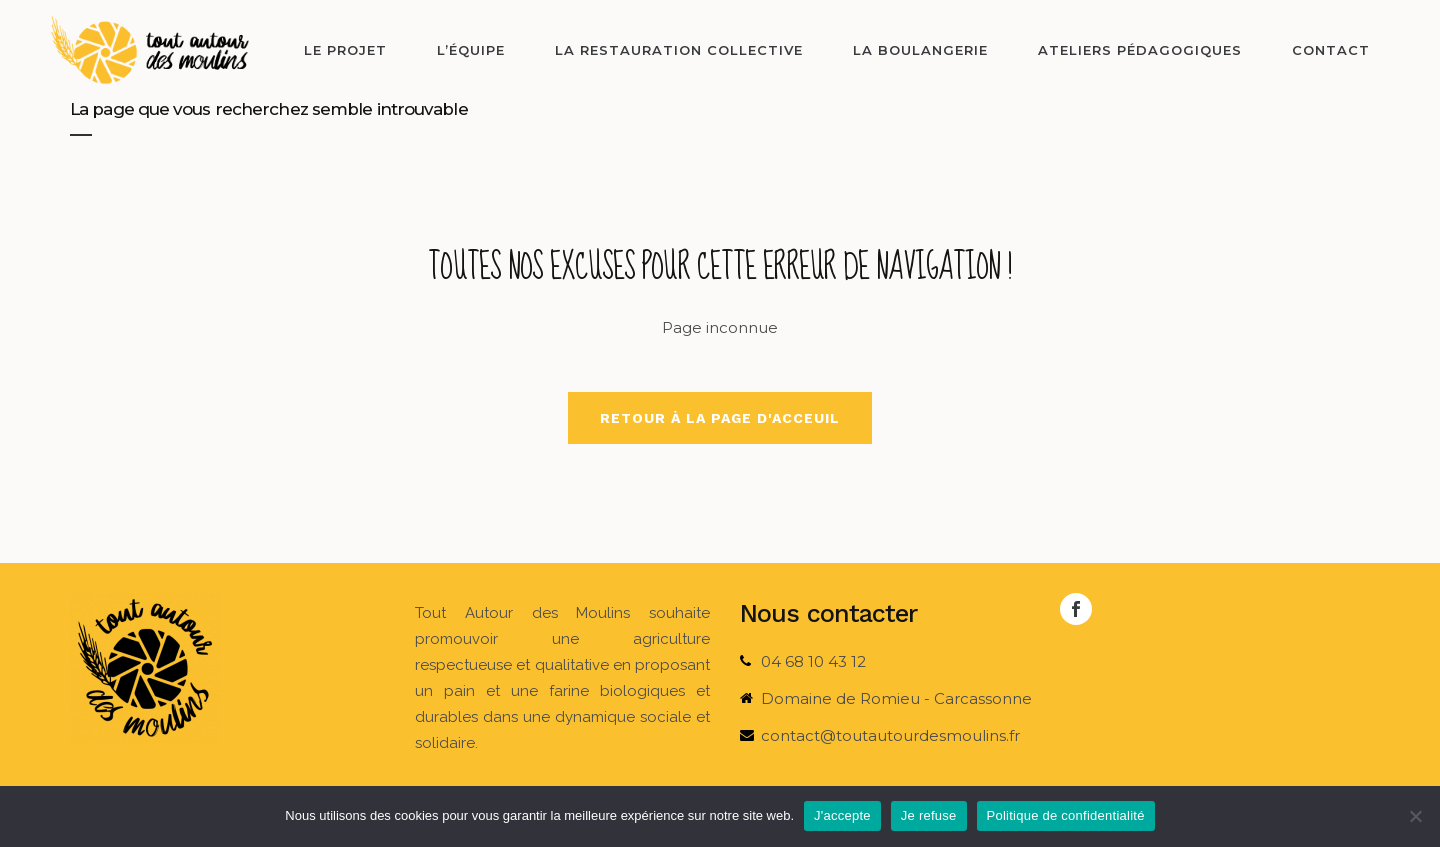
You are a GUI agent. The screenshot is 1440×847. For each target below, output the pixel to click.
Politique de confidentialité (1066, 815)
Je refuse (929, 815)
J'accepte (842, 815)
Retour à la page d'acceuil (720, 418)
